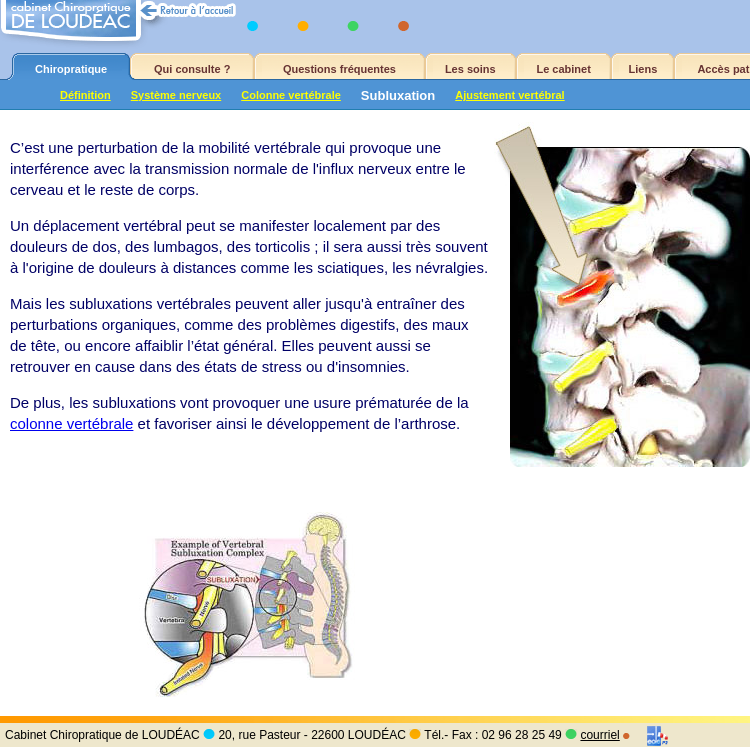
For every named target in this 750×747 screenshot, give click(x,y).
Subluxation (398, 95)
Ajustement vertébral (509, 95)
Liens (643, 69)
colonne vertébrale (71, 423)
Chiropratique (71, 69)
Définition (85, 95)
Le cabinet (563, 69)
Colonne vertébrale (291, 95)
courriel (599, 735)
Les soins (470, 69)
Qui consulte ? (192, 69)
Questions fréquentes (339, 69)
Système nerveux (176, 95)
